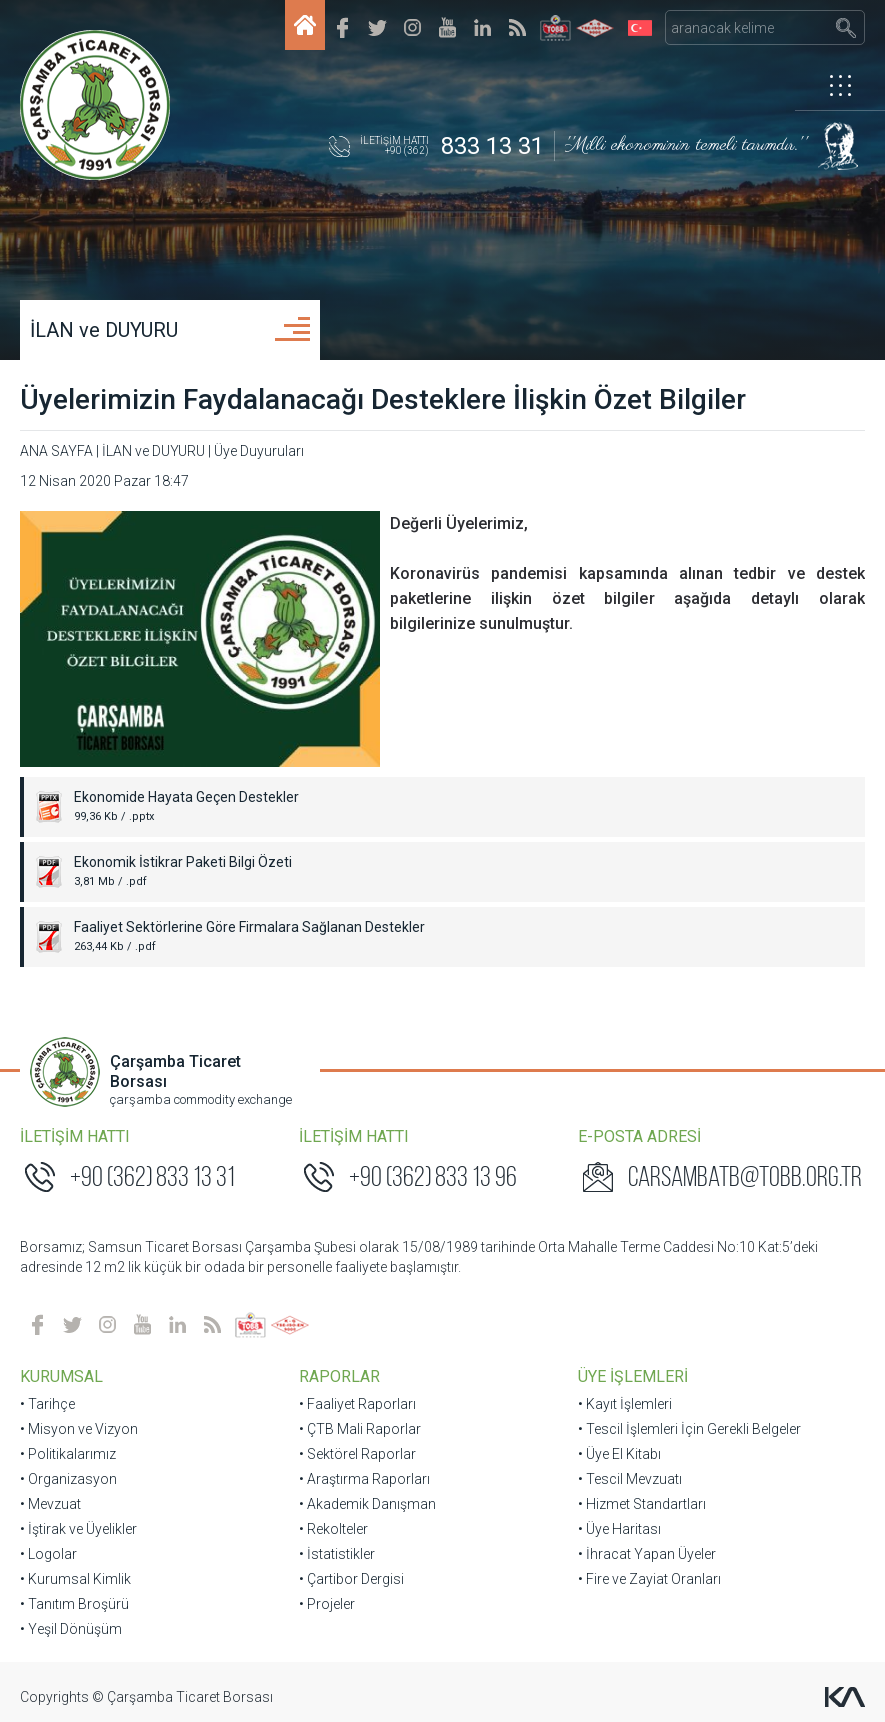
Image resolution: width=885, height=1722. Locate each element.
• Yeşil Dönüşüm (71, 1629)
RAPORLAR (339, 1376)
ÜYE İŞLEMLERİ (633, 1376)
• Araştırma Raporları (364, 1479)
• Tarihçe (47, 1404)
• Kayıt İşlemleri (625, 1404)
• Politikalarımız (68, 1454)
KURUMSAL (61, 1376)
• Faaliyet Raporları (357, 1404)
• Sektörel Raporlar (357, 1454)
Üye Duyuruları (259, 451)
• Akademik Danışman (367, 1504)
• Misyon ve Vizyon (79, 1429)
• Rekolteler (333, 1529)
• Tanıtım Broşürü (74, 1604)
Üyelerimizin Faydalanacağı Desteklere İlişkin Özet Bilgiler (383, 399)
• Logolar (48, 1554)
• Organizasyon (68, 1479)
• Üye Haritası (619, 1529)
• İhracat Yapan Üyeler (647, 1554)
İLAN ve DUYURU (104, 330)
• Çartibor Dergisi (351, 1579)
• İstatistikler (337, 1554)
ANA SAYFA (56, 451)
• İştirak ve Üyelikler (78, 1529)
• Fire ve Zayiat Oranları (649, 1579)
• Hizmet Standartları (642, 1504)
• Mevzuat (50, 1504)
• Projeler (327, 1604)
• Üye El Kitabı (619, 1454)
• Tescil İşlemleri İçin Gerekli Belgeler (689, 1429)
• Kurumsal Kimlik (75, 1579)
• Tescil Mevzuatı (630, 1479)
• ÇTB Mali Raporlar (360, 1429)
